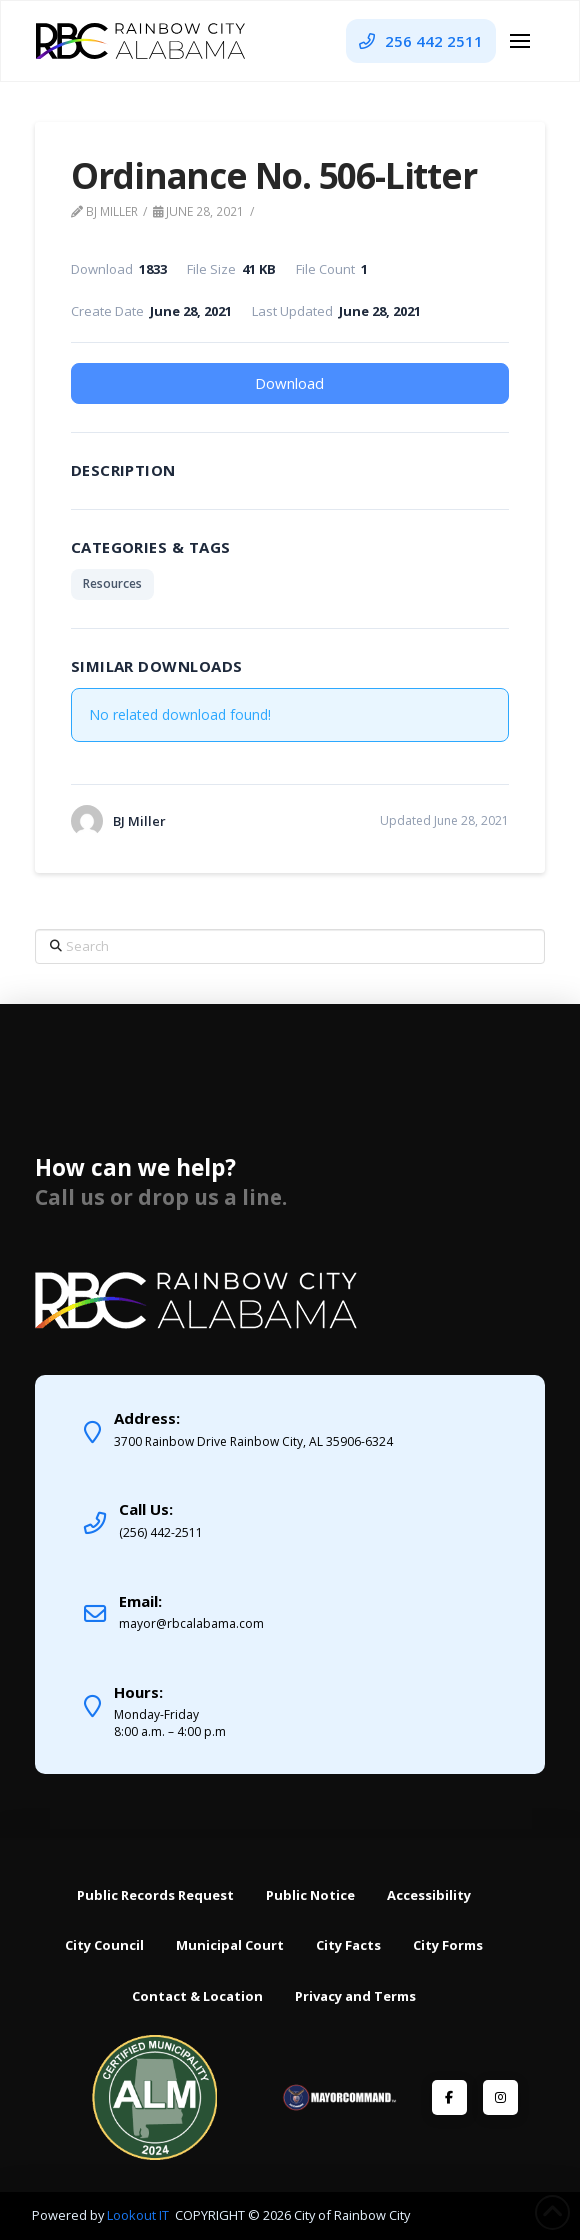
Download (289, 383)
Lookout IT (139, 2215)
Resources (112, 583)
